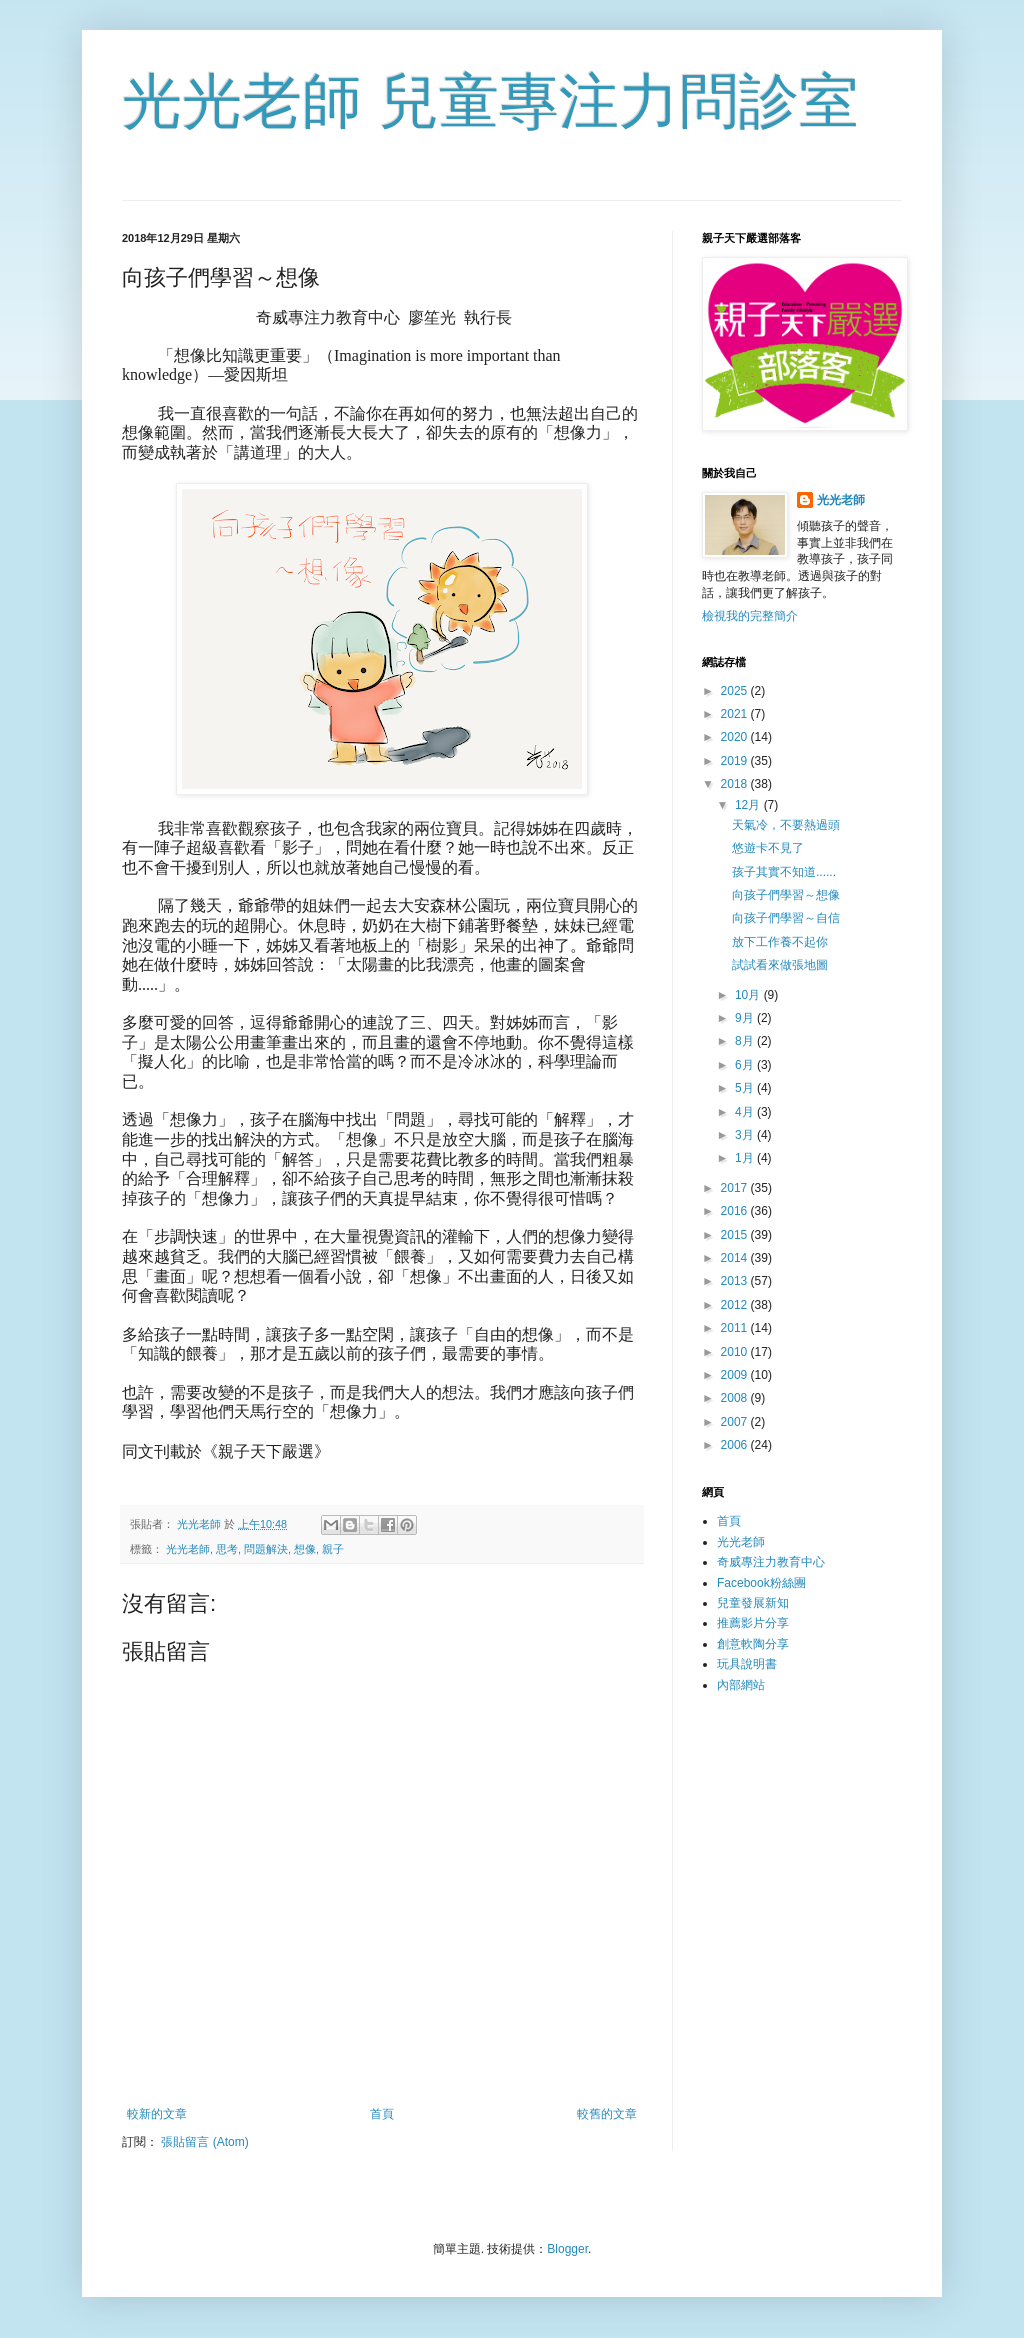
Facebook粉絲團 (761, 1583)
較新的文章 (157, 2114)
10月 (749, 995)
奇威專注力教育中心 (771, 1562)
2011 (736, 1328)
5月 (746, 1088)
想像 (305, 1549)
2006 (736, 1445)
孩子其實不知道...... (784, 872)
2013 (736, 1281)
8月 (746, 1041)
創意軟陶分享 (753, 1644)
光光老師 (188, 1549)
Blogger (567, 2249)
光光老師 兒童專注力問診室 (490, 101)
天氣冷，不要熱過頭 (786, 825)
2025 (736, 691)
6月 (746, 1065)
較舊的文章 (607, 2114)
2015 (736, 1235)
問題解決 (266, 1549)
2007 (736, 1422)
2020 (736, 737)
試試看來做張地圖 (780, 965)
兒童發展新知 (753, 1603)
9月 (746, 1018)
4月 (746, 1112)
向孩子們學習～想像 (786, 895)
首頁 (382, 2114)
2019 (736, 761)
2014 (736, 1258)
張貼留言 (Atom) (204, 2142)
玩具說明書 (747, 1664)
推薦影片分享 (753, 1623)
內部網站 (741, 1685)
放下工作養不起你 (780, 942)
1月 (746, 1158)
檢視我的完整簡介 (750, 616)
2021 (736, 714)
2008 (736, 1398)
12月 (749, 805)
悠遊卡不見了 (768, 848)
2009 (736, 1375)
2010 (736, 1352)
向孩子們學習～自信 (786, 918)
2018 (736, 784)
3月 (746, 1135)
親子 (333, 1549)
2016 (736, 1211)
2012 (736, 1305)
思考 (227, 1549)
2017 (736, 1188)
